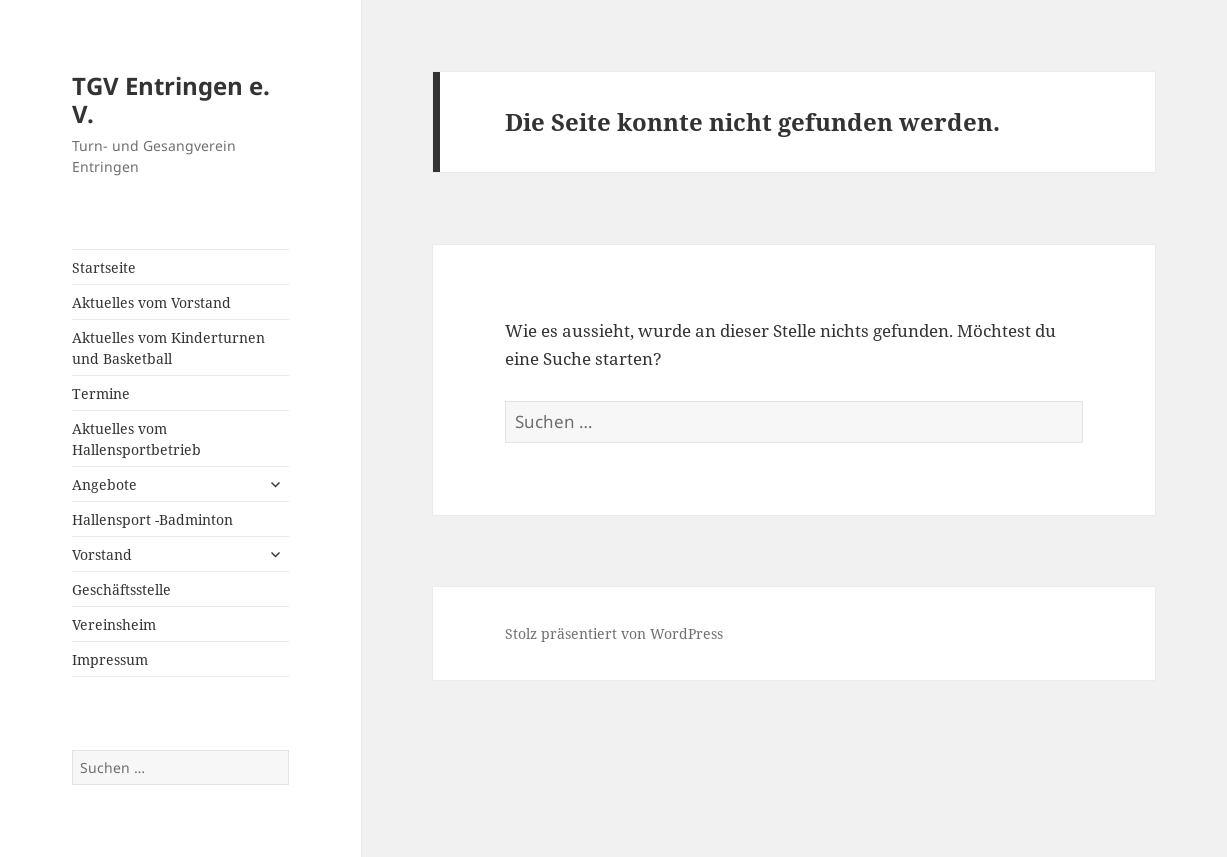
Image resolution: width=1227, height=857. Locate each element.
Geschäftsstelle (121, 589)
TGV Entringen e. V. (171, 99)
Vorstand (102, 554)
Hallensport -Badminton (152, 519)
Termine (101, 393)
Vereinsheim (114, 624)
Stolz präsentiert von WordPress (614, 633)
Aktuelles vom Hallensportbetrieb (136, 439)
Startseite (104, 267)
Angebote (104, 484)
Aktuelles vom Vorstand (151, 302)
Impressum (110, 659)
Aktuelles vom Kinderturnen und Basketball (168, 348)
